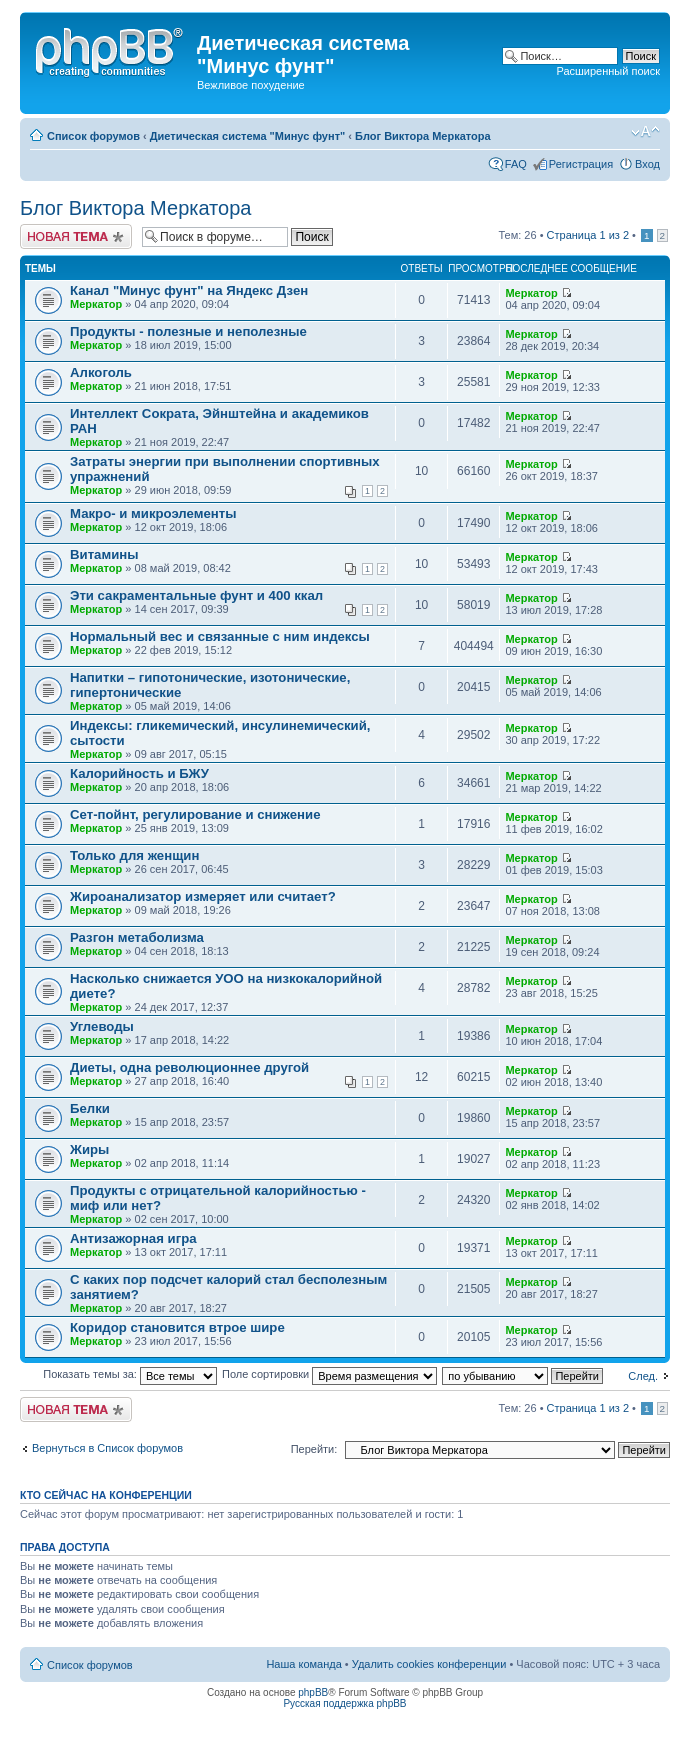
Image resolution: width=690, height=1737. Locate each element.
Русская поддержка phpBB (344, 1703)
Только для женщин (134, 855)
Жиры (89, 1149)
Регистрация (581, 164)
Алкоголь (101, 372)
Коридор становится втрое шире (177, 1327)
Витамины (104, 554)
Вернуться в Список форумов (107, 1448)
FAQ (516, 164)
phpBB (313, 1692)
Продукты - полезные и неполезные (188, 331)
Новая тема (76, 236)
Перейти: (314, 1449)
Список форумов (93, 136)
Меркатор (96, 304)
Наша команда (303, 1664)
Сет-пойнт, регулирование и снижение (195, 814)
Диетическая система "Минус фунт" (247, 136)
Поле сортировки (329, 1374)
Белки (90, 1108)
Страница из (588, 235)
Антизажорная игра (133, 1238)
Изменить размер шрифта (645, 132)
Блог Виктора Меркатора (423, 136)
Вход (647, 164)
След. (643, 1376)
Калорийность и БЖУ (139, 773)
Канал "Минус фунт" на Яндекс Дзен (189, 290)
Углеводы (102, 1026)
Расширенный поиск (608, 71)
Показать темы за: (130, 1374)
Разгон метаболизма (137, 937)
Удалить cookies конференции (429, 1664)
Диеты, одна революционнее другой (189, 1067)
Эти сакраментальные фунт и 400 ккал (196, 595)
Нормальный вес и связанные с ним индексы (220, 636)
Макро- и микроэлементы (153, 513)
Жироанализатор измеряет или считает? (203, 896)
